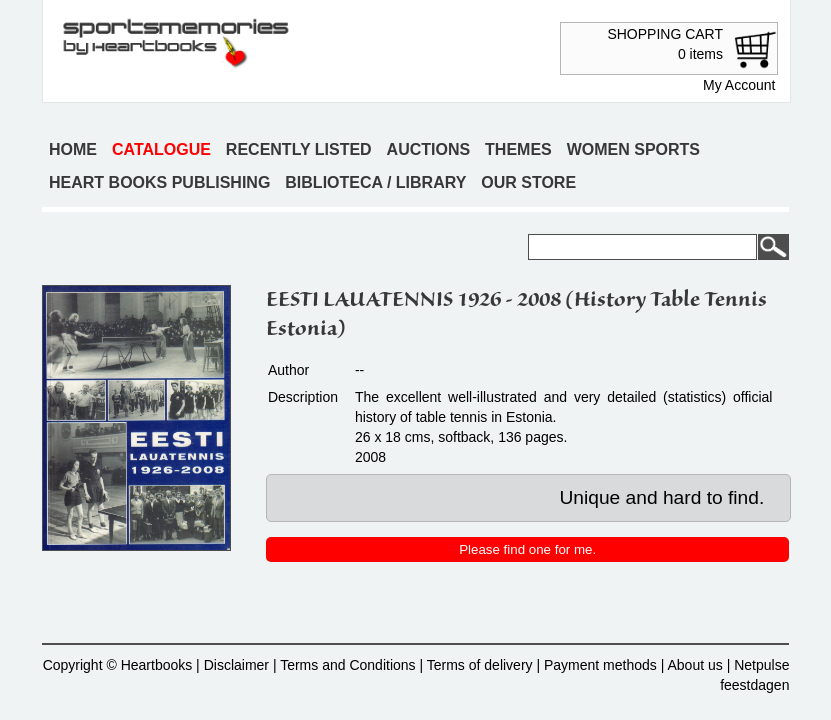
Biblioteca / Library (375, 182)
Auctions (429, 149)
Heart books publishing (159, 182)
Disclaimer (236, 665)
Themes (518, 149)
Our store (528, 182)
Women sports (633, 149)
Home (73, 149)
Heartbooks (157, 665)
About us (694, 665)
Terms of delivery (480, 665)
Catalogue (161, 149)
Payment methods (600, 665)
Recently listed (299, 149)
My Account (739, 85)
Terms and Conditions (347, 665)
